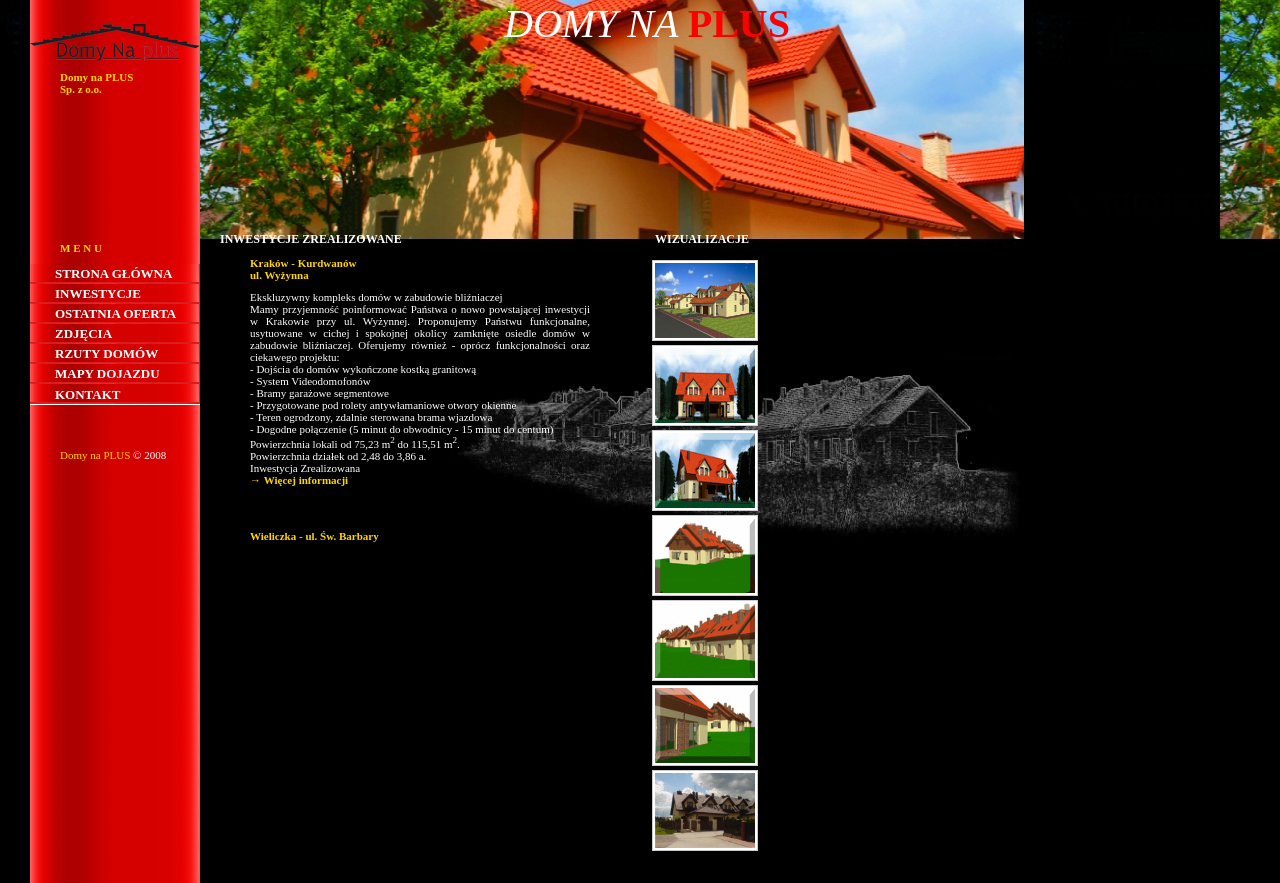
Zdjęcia (83, 333)
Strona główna (113, 273)
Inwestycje (98, 293)
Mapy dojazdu (107, 373)
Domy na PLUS (95, 455)
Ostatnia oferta (115, 313)
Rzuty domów (106, 353)
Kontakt (88, 394)
